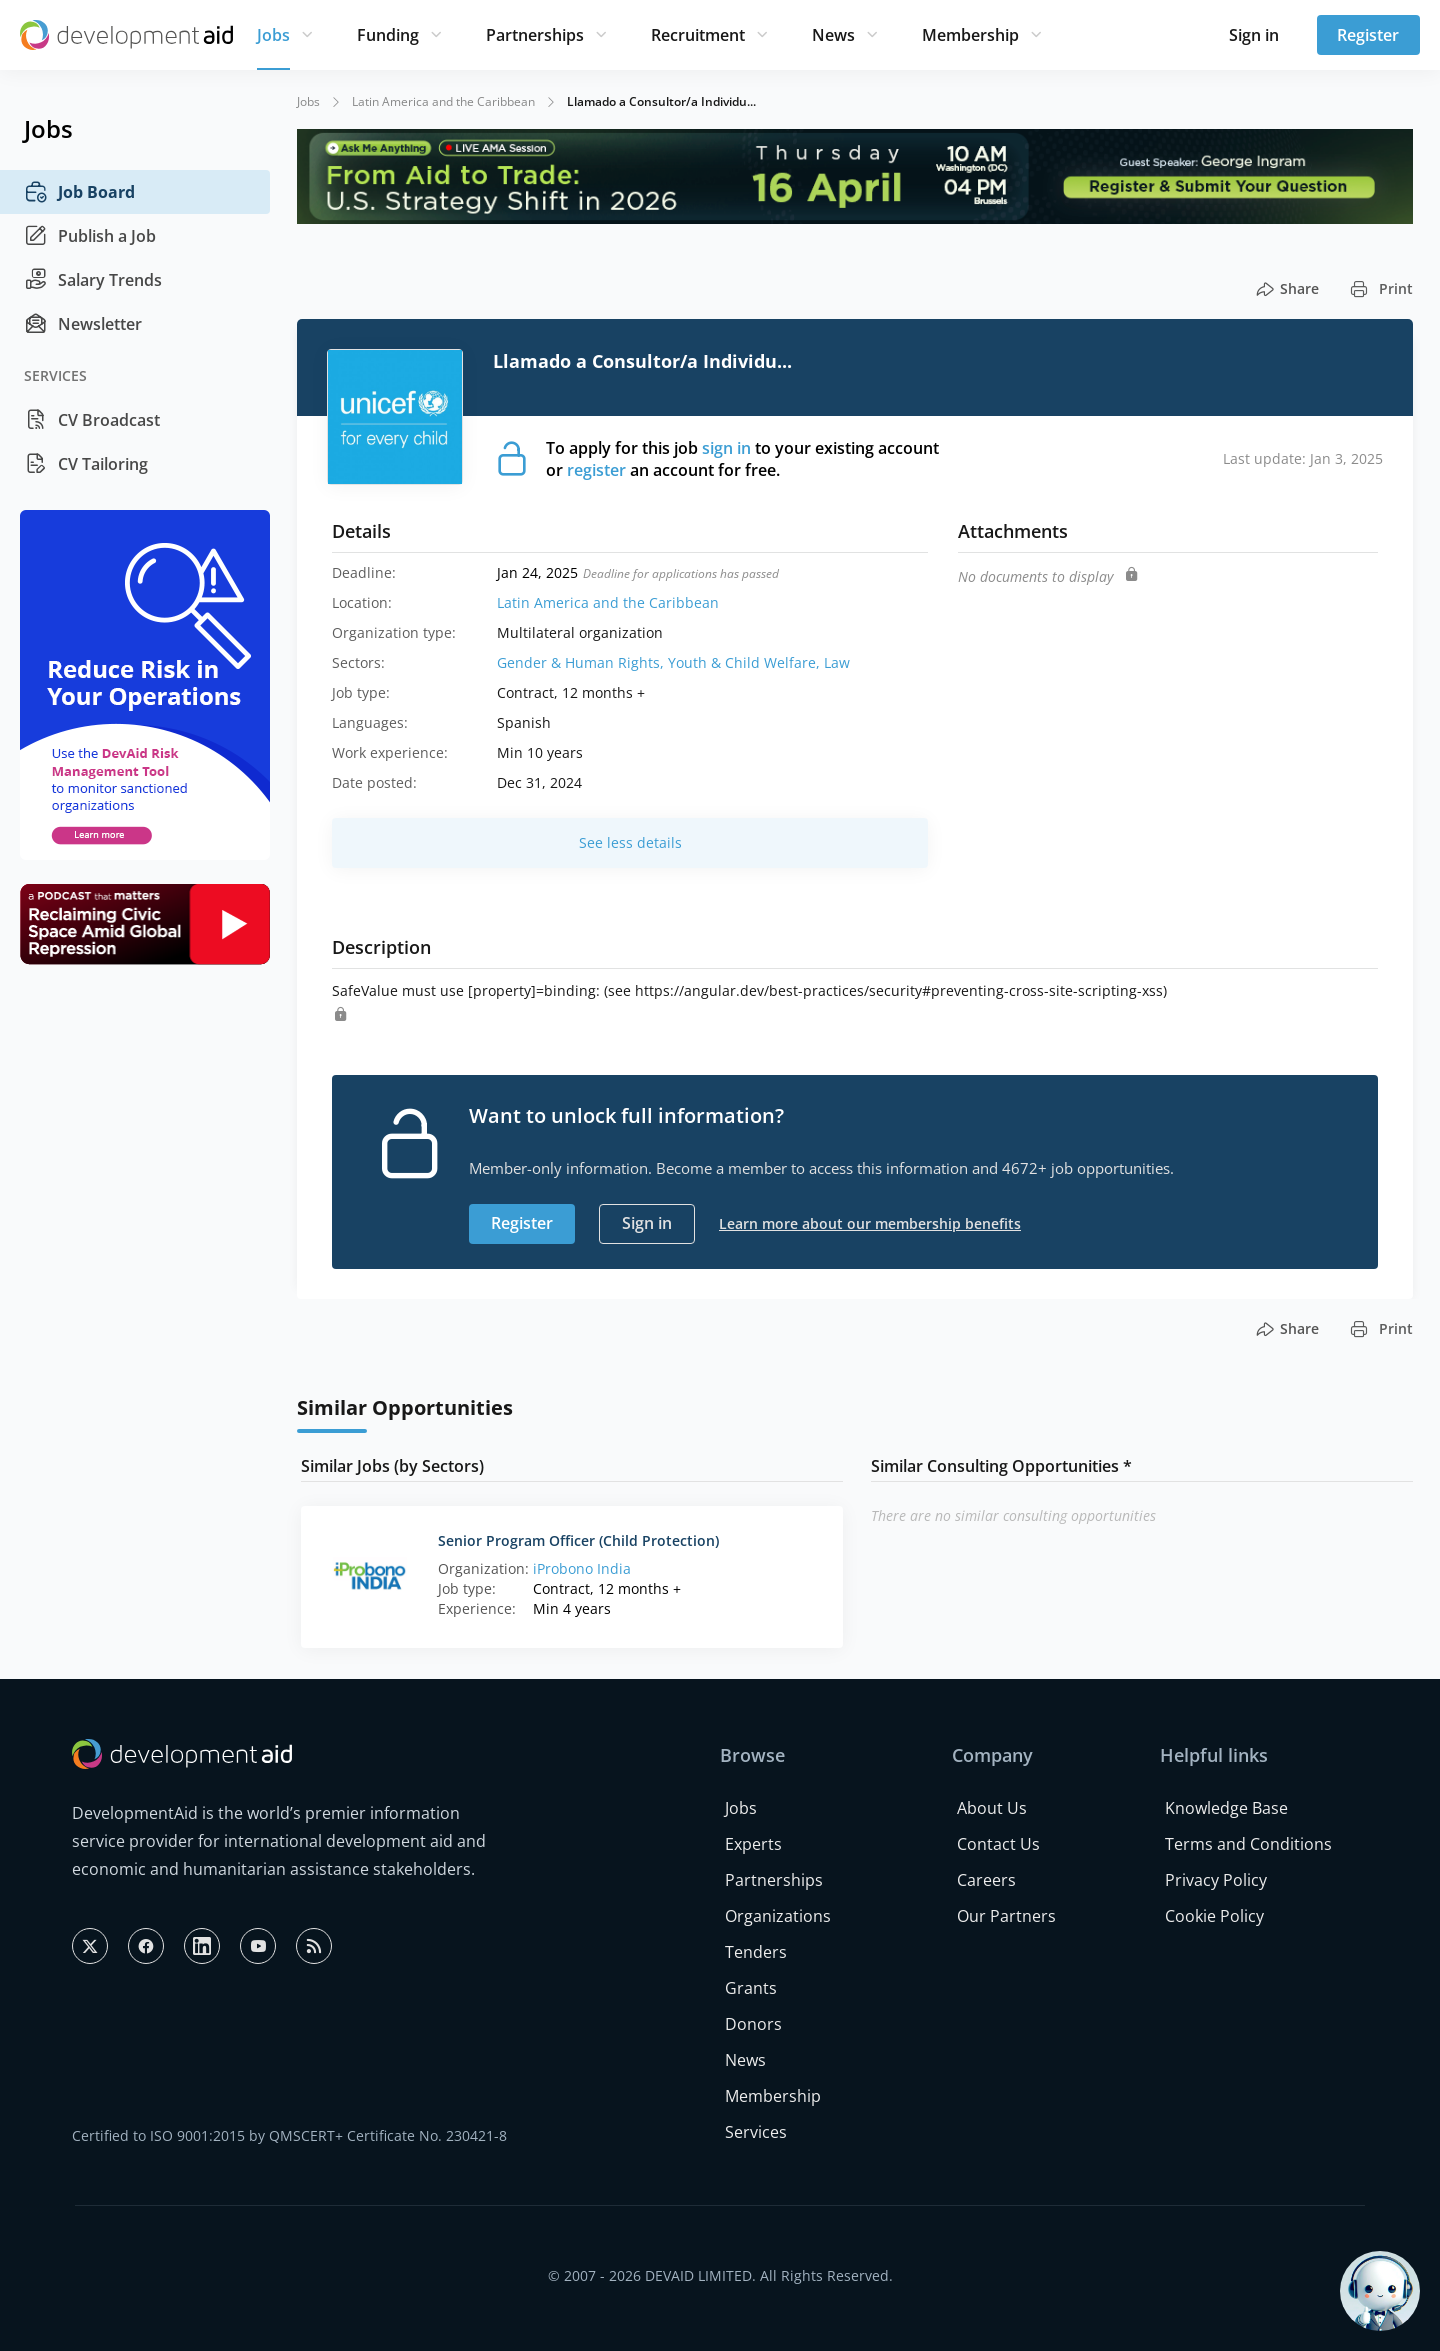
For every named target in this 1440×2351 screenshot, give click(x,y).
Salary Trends (93, 280)
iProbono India (582, 1568)
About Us (992, 1808)
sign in (726, 448)
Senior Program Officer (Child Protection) (578, 1540)
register (596, 470)
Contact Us (998, 1844)
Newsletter (83, 324)
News (833, 35)
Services (756, 2132)
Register (1368, 35)
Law (837, 662)
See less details (630, 842)
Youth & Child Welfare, (746, 662)
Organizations (778, 1916)
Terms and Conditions (1248, 1844)
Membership (970, 35)
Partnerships (535, 35)
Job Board (79, 192)
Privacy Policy (1216, 1880)
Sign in (1254, 35)
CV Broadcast (92, 420)
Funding (388, 35)
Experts (753, 1844)
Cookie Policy (1214, 1916)
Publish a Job (90, 236)
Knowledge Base (1226, 1808)
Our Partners (1006, 1916)
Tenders (756, 1952)
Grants (751, 1988)
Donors (753, 2024)
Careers (986, 1880)
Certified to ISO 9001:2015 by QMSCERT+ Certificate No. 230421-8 (289, 2135)
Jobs (273, 35)
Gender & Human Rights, (582, 662)
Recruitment (698, 35)
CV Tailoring (86, 464)
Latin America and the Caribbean (443, 101)
